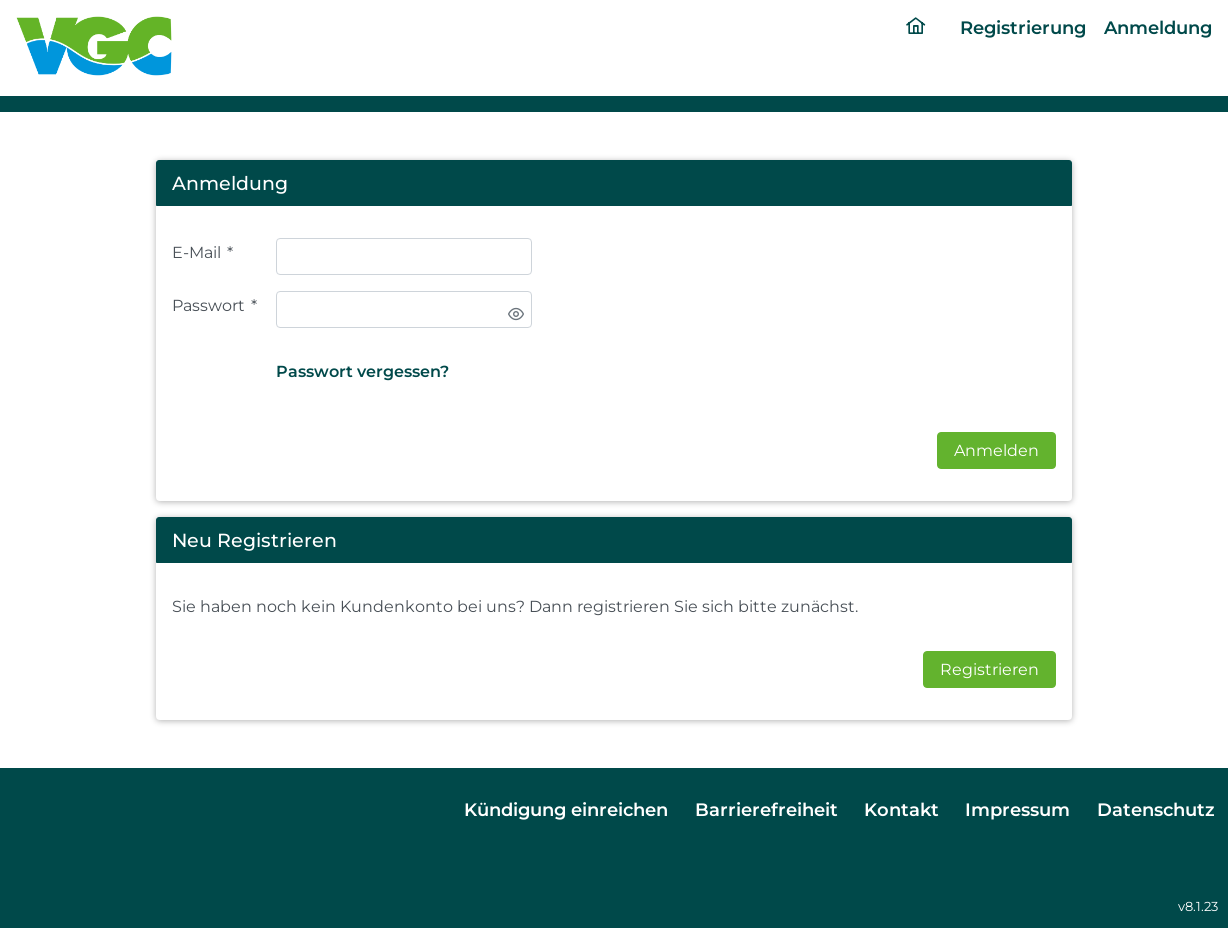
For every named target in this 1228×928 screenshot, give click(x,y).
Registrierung (1023, 27)
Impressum (1017, 809)
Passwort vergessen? (362, 371)
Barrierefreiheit (766, 809)
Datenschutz (1156, 809)
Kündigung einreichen (566, 809)
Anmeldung (1158, 27)
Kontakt (901, 809)
